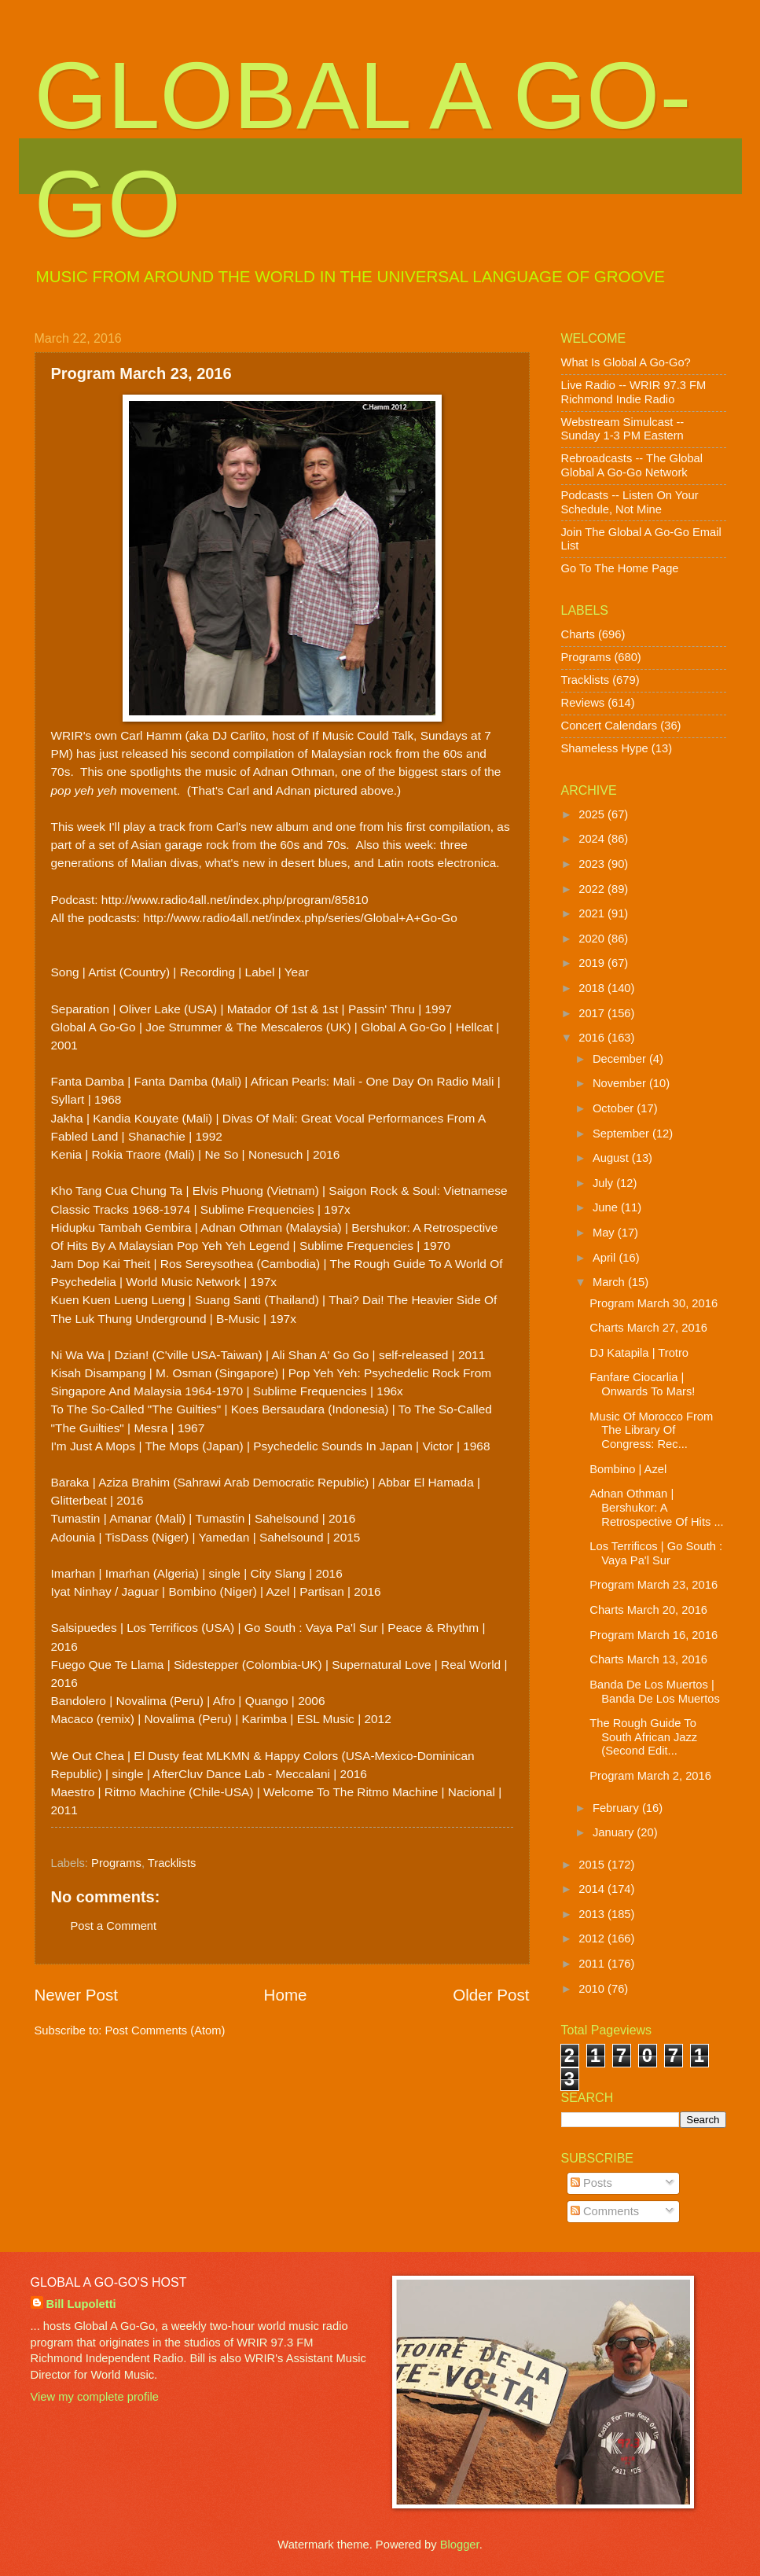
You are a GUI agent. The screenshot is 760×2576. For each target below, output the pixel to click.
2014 (593, 1889)
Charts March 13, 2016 (648, 1659)
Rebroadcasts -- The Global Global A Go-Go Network (632, 465)
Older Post (491, 1995)
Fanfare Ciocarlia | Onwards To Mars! (642, 1384)
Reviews (583, 702)
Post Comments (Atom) (165, 2030)
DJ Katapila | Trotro (638, 1353)
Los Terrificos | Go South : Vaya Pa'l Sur (655, 1553)
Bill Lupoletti (81, 2304)
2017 (593, 1013)
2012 (593, 1938)
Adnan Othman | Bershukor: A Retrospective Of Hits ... (656, 1507)
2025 (593, 814)
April (606, 1257)
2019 (593, 963)
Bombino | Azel (627, 1469)
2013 (593, 1914)
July (604, 1183)
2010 (593, 1989)
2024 (593, 838)
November (621, 1083)
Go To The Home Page (620, 568)
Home (285, 1995)
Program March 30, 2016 (653, 1303)
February (617, 1808)
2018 (593, 988)
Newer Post (76, 1995)
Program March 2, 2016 (650, 1775)
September (622, 1133)
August (612, 1158)
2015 (593, 1864)
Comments (605, 2211)
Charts (578, 634)
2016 (593, 1037)
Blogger (459, 2544)
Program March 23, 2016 (653, 1584)
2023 (593, 864)
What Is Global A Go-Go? (626, 362)
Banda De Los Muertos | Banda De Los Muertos (654, 1691)
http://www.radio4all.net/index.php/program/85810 (235, 899)
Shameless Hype (604, 748)
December (621, 1059)
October (615, 1108)
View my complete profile (95, 2396)
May (605, 1232)
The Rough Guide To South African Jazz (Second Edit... (643, 1737)
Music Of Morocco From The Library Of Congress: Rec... (651, 1430)
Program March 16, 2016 (653, 1635)
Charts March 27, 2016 (648, 1327)
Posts (591, 2183)
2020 (593, 938)
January (615, 1832)
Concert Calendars (609, 725)
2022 (593, 889)
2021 (593, 913)
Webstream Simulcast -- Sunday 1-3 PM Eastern (623, 429)
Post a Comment (114, 1926)
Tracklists (172, 1863)
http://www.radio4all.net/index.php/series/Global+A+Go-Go (300, 917)
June (607, 1207)
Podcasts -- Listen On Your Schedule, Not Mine (630, 502)
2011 (593, 1963)
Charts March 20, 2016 (648, 1610)
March (610, 1282)
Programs (116, 1863)
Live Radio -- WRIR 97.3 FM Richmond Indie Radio (634, 392)
